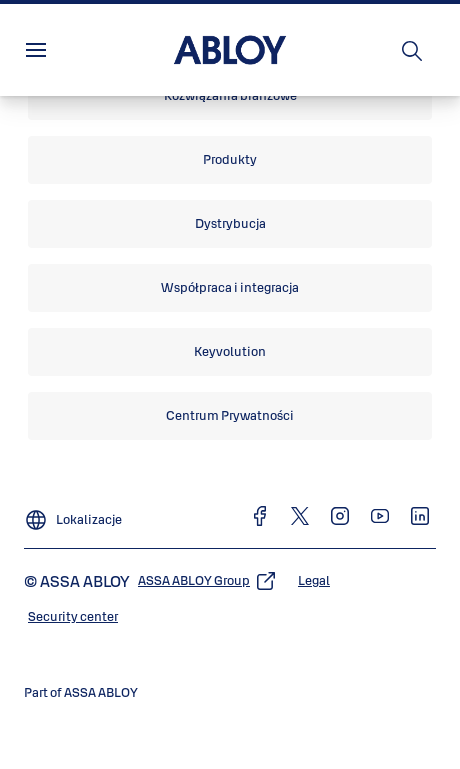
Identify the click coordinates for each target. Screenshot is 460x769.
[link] (230, 96)
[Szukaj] (413, 50)
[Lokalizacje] (73, 512)
